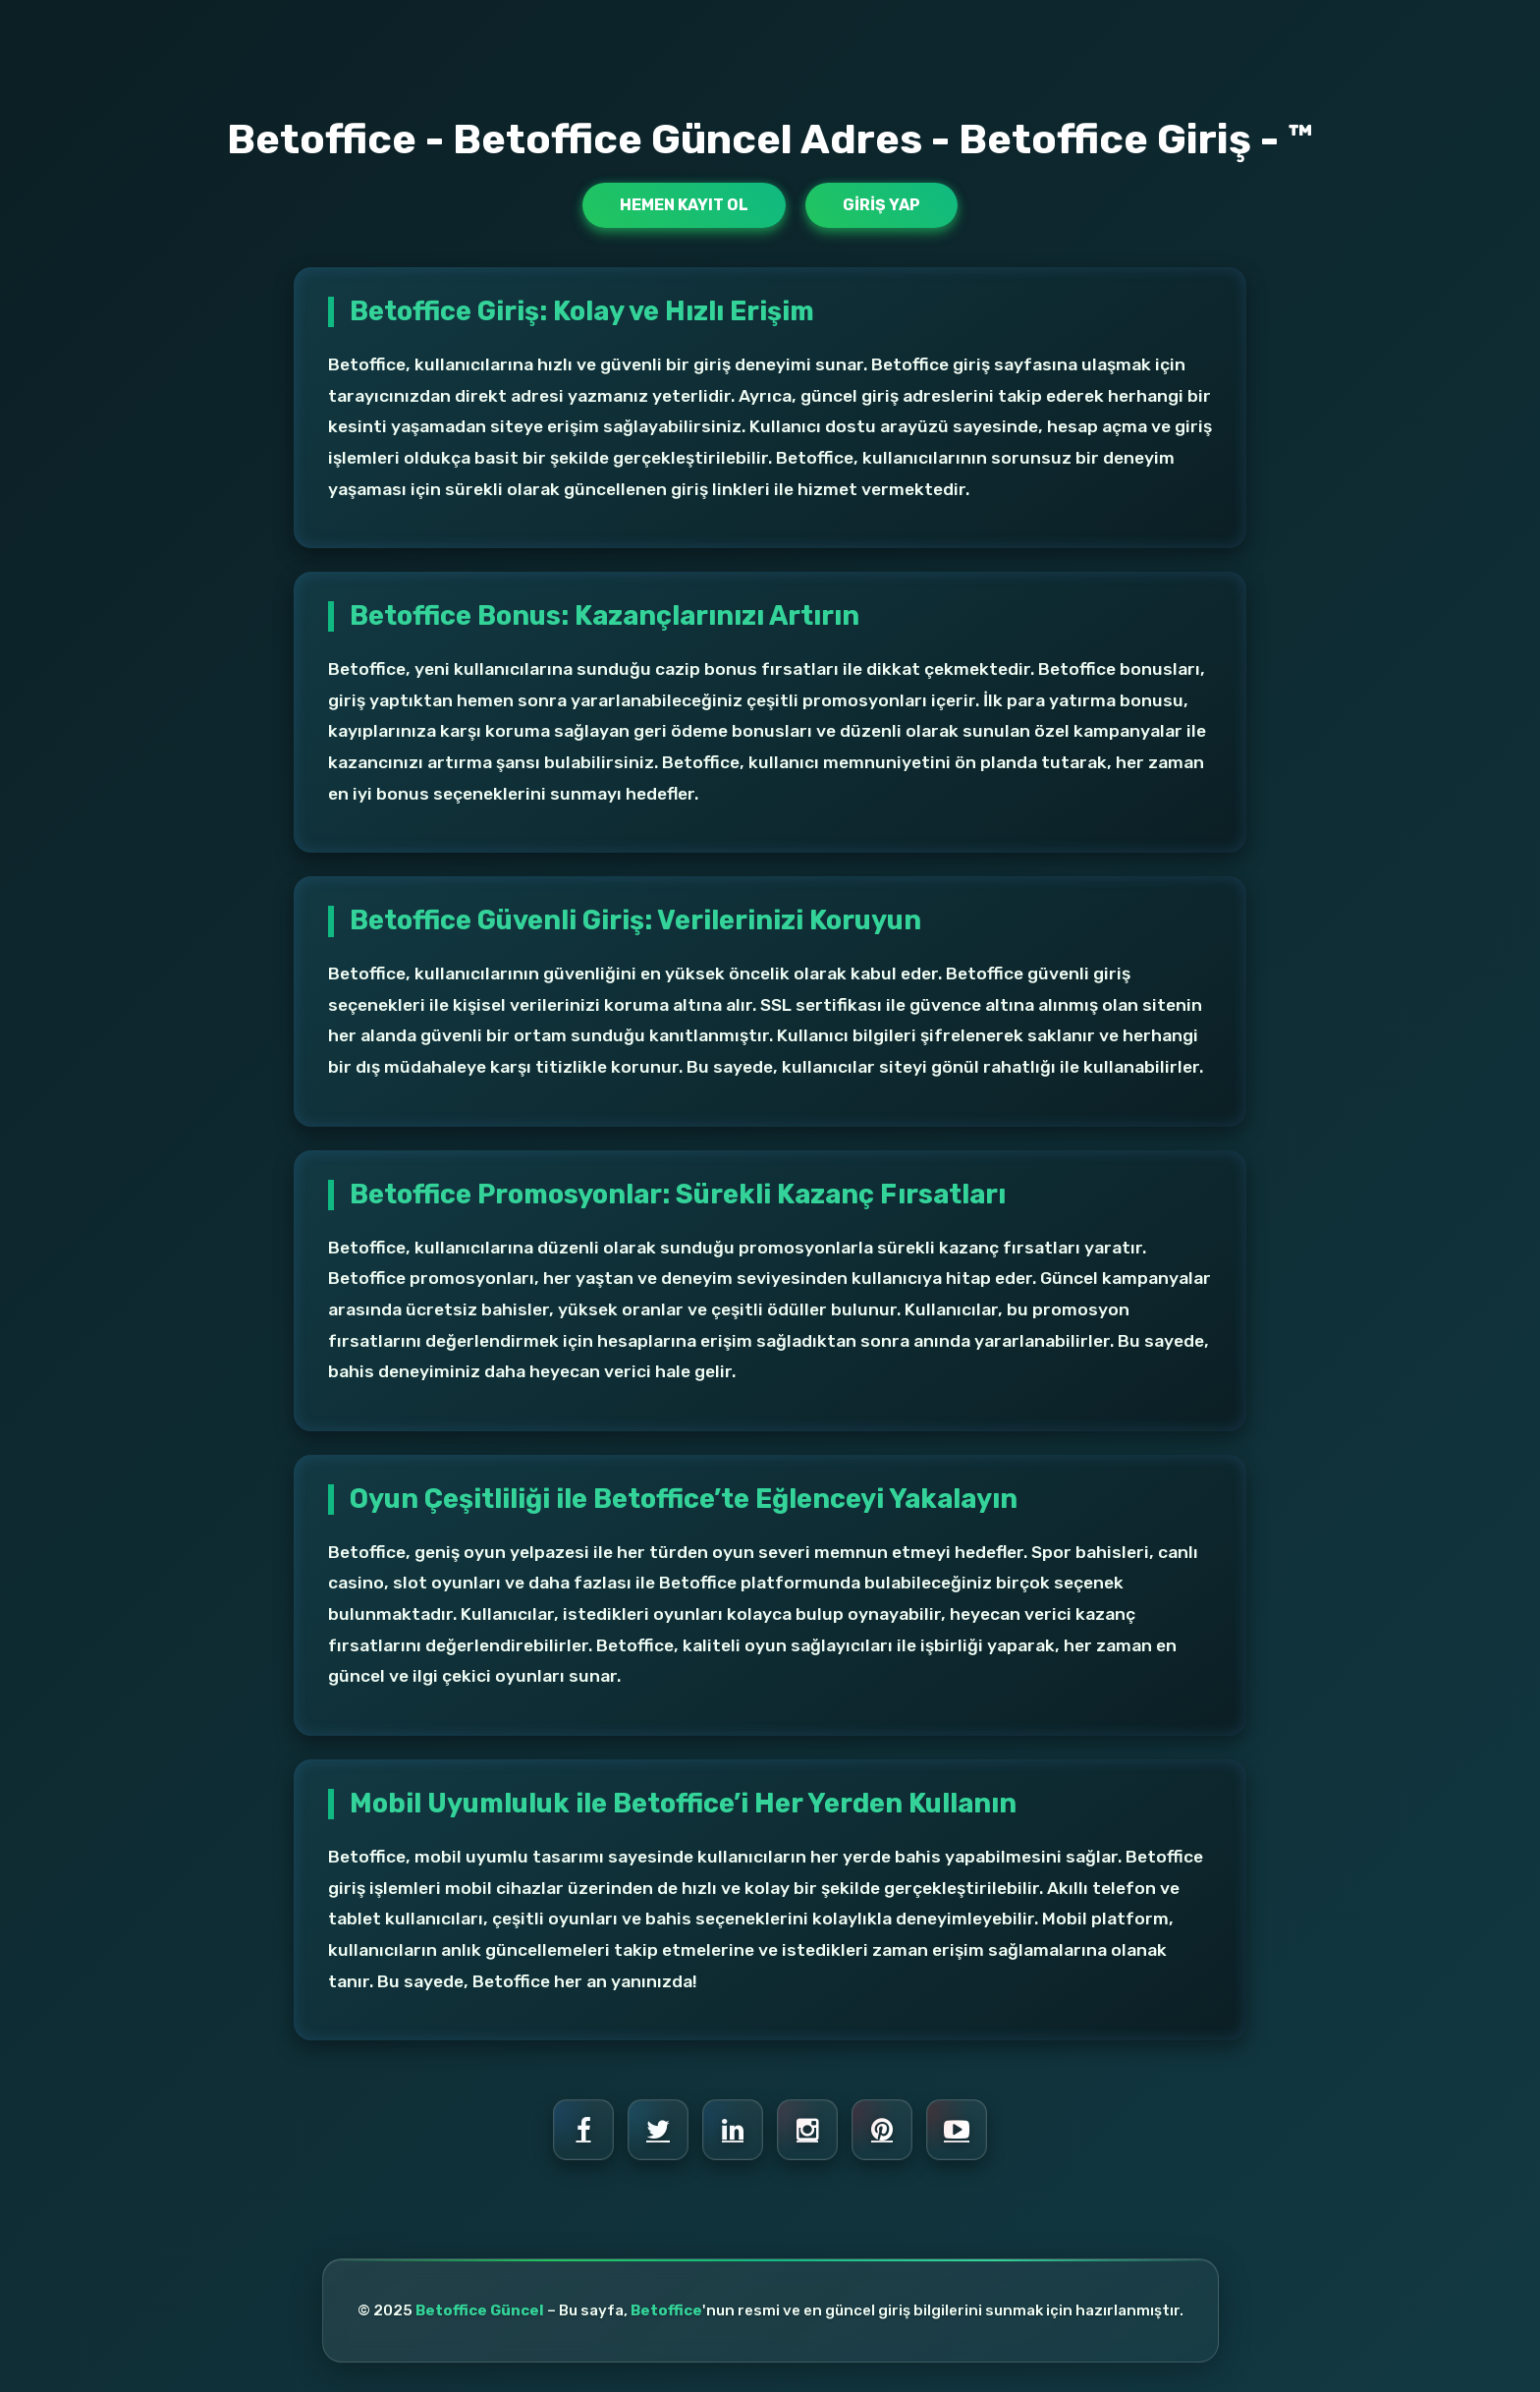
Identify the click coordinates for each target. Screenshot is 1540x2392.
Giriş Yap (881, 204)
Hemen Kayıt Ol (684, 204)
